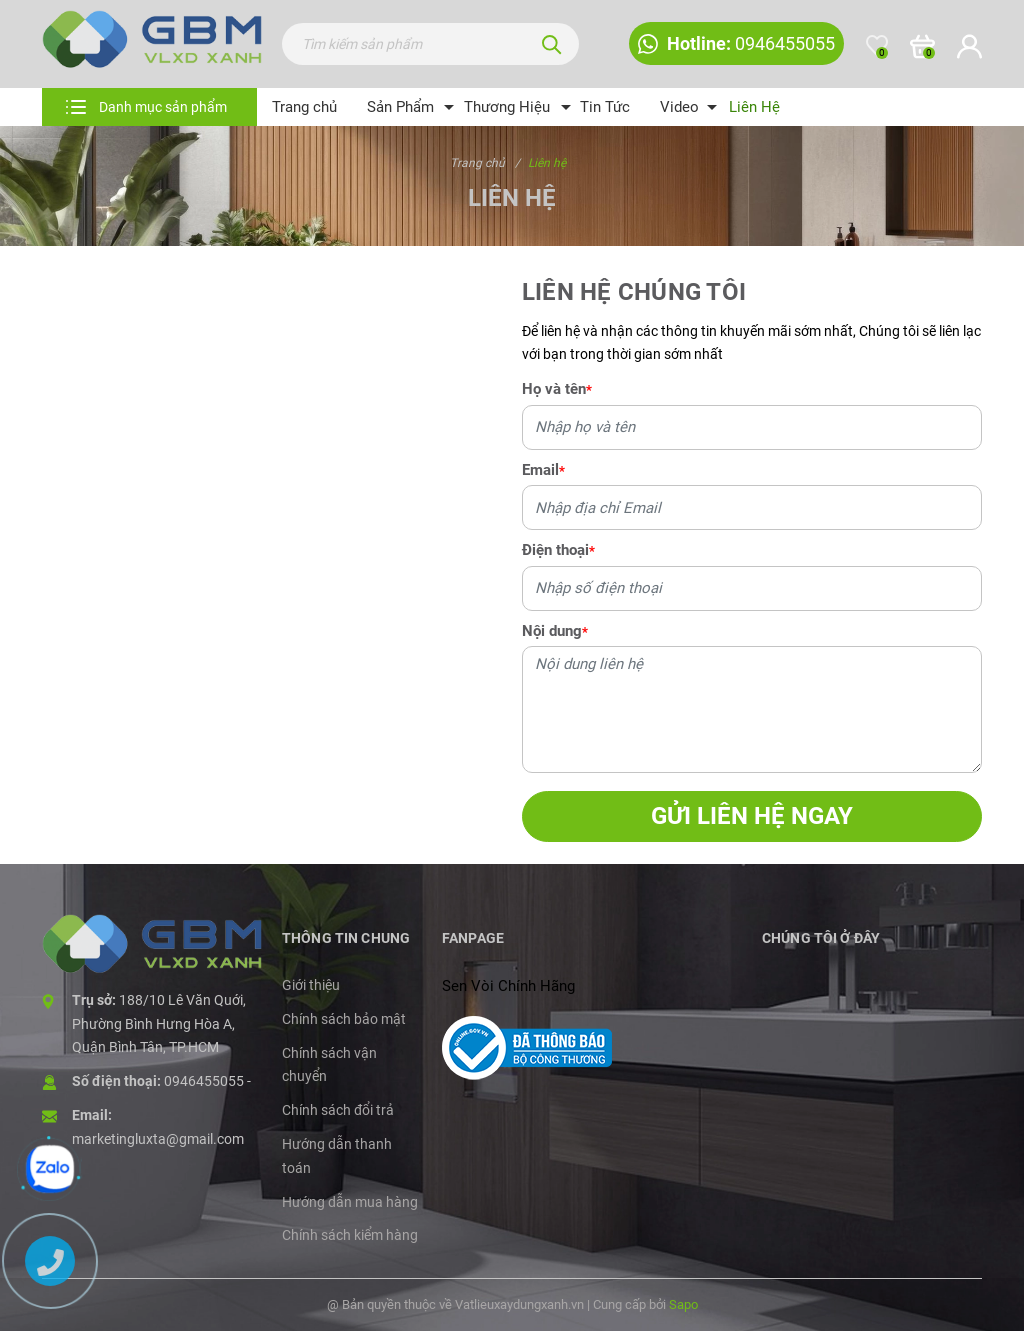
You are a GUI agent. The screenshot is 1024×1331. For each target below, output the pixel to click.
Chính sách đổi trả (338, 1110)
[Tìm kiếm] (552, 44)
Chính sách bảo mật (344, 1019)
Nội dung (555, 631)
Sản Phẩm (400, 107)
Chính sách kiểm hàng (350, 1235)
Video (679, 107)
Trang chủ (304, 107)
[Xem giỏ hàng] (922, 46)
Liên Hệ (754, 107)
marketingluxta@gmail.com (158, 1139)
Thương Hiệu (507, 107)
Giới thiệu (311, 985)
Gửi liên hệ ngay (752, 816)
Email (543, 470)
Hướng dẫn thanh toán (337, 1156)
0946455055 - (207, 1081)
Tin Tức (605, 107)
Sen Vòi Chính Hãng (508, 986)
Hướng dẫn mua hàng (350, 1202)
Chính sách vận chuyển (329, 1065)
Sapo (683, 1304)
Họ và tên (557, 389)
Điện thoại (558, 550)
